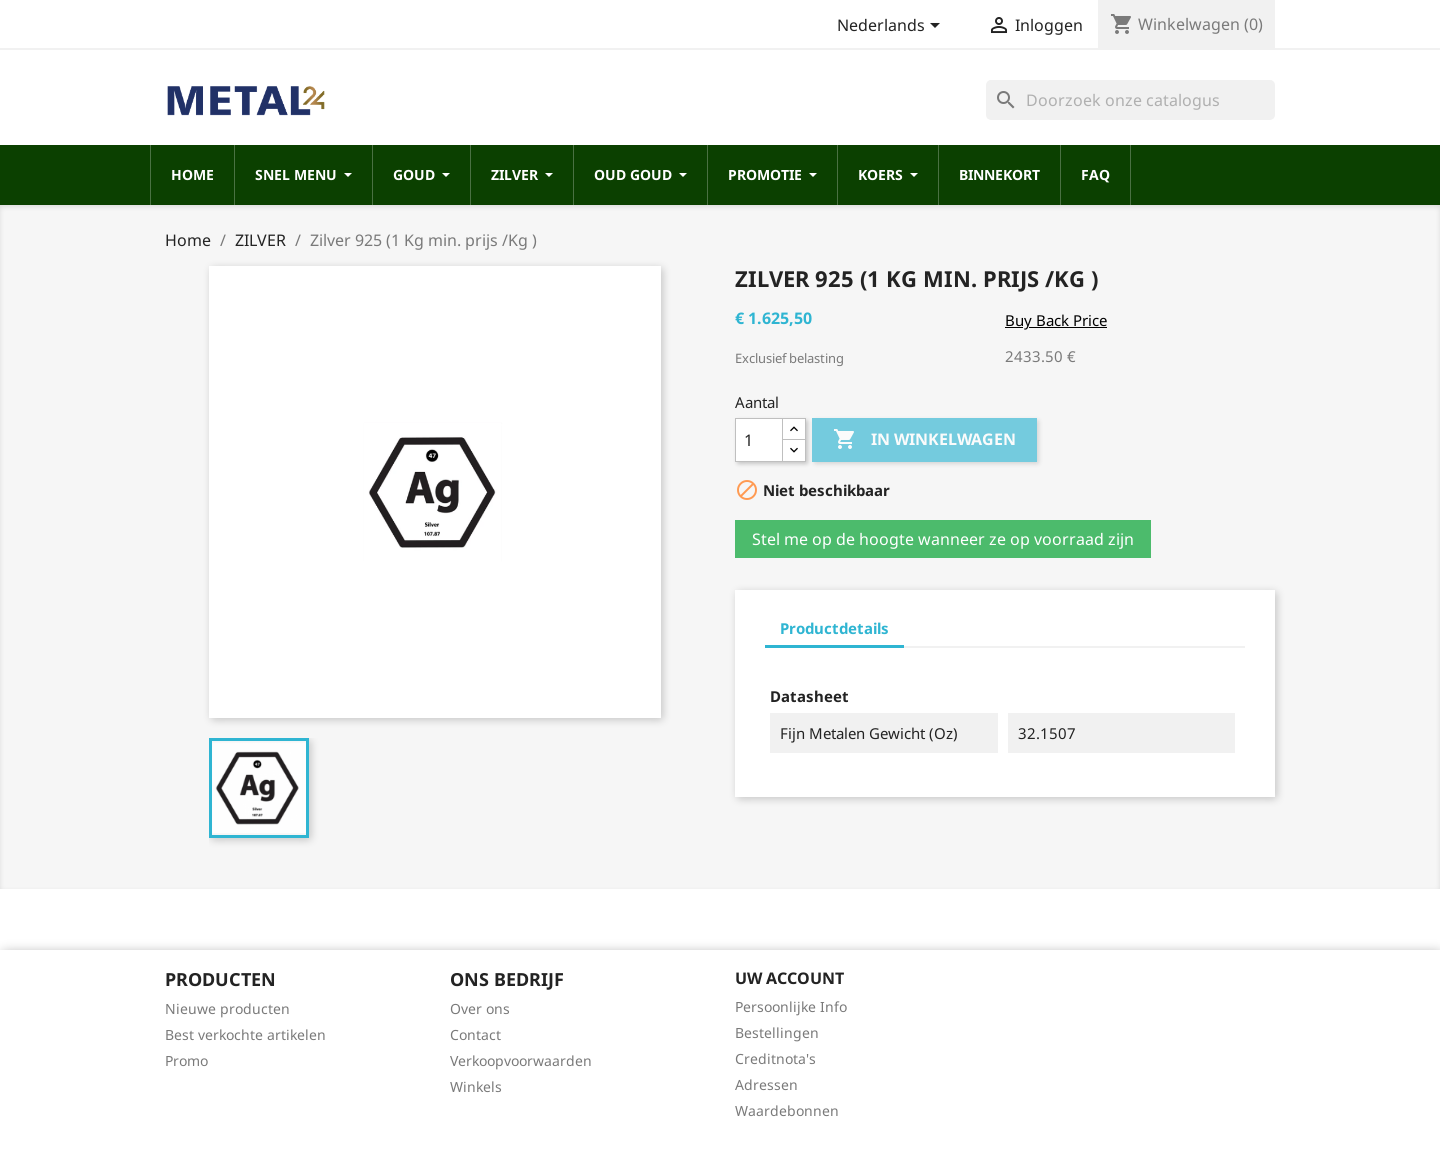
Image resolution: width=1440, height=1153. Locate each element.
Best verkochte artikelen (245, 1034)
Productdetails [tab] (834, 628)
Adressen (766, 1084)
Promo (186, 1060)
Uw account (789, 978)
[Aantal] (759, 440)
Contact (475, 1034)
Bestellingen (777, 1032)
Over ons (480, 1008)
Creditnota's (775, 1058)
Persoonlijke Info (791, 1006)
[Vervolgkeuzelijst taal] (892, 27)
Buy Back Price (1056, 320)
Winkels (476, 1086)
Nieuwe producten (227, 1008)
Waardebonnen (787, 1110)
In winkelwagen (924, 440)
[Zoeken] (1130, 100)
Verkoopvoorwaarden (521, 1060)
